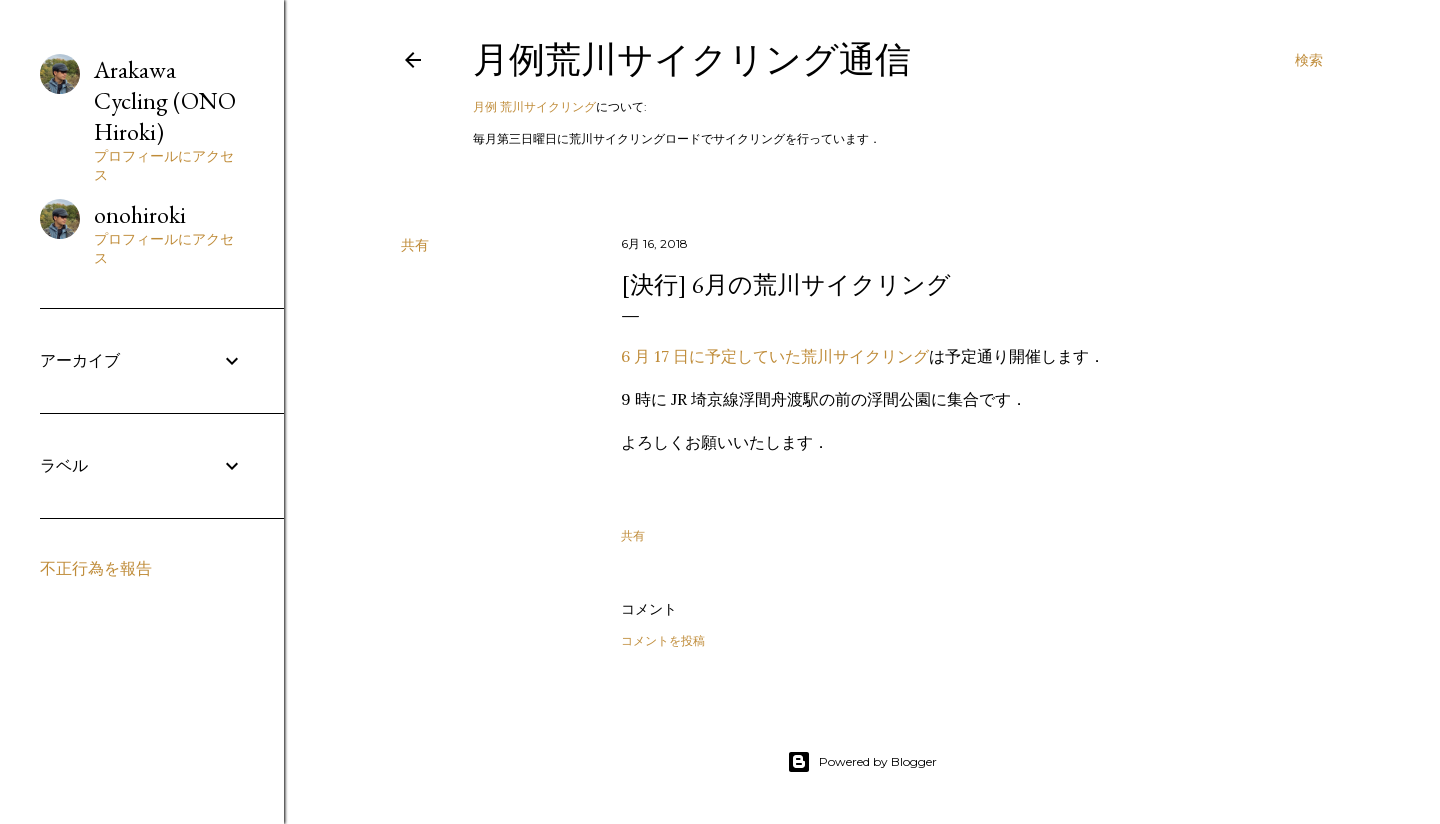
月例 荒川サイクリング (534, 106)
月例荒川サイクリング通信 (692, 59)
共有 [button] (415, 245)
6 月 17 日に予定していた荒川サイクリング (775, 356)
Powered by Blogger (862, 762)
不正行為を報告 (96, 568)
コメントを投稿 (663, 640)
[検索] (1309, 60)
